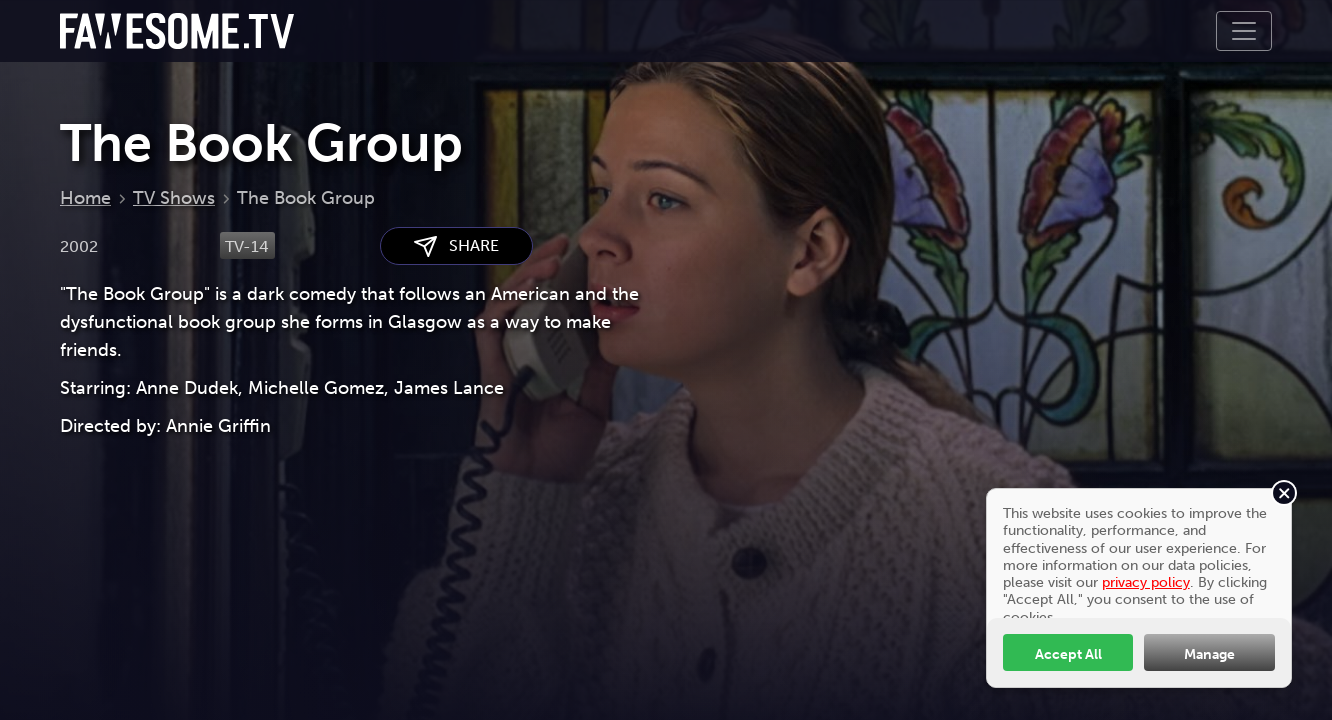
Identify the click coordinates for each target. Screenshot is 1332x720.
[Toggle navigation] (1244, 31)
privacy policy (1146, 582)
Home (85, 198)
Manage (1209, 654)
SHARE (456, 246)
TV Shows (174, 198)
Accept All (1068, 654)
